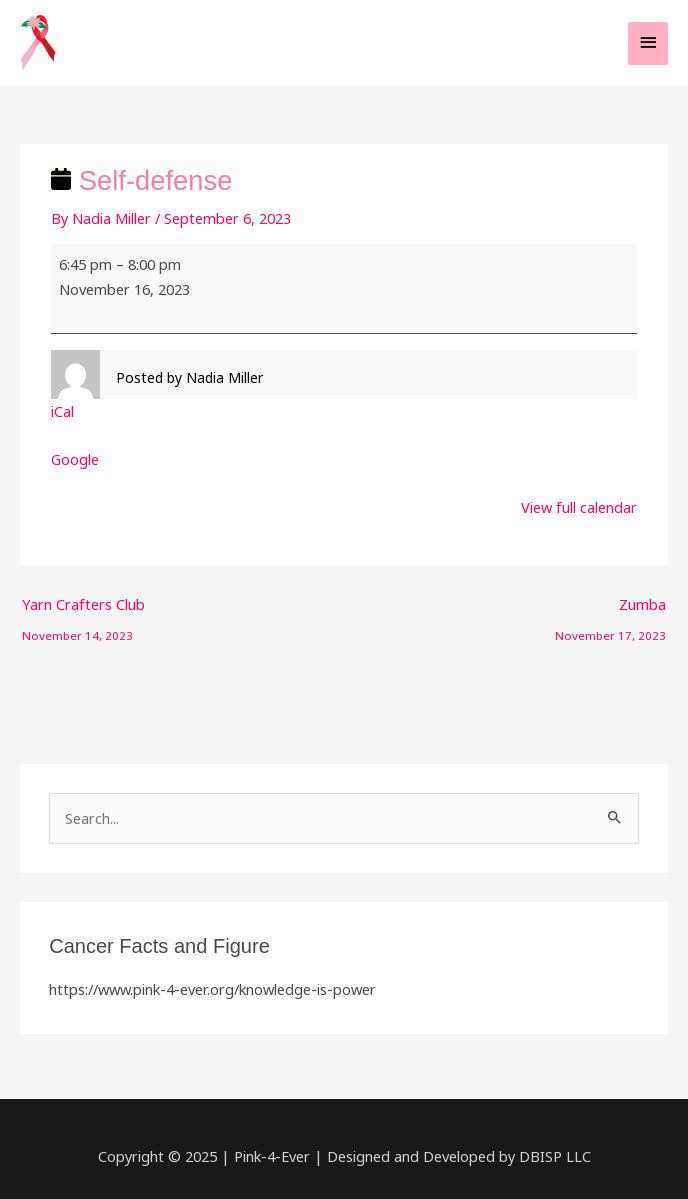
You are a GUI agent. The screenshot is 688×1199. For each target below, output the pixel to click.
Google (75, 459)
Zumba (610, 608)
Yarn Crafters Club (83, 608)
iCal (62, 411)
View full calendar (579, 507)
